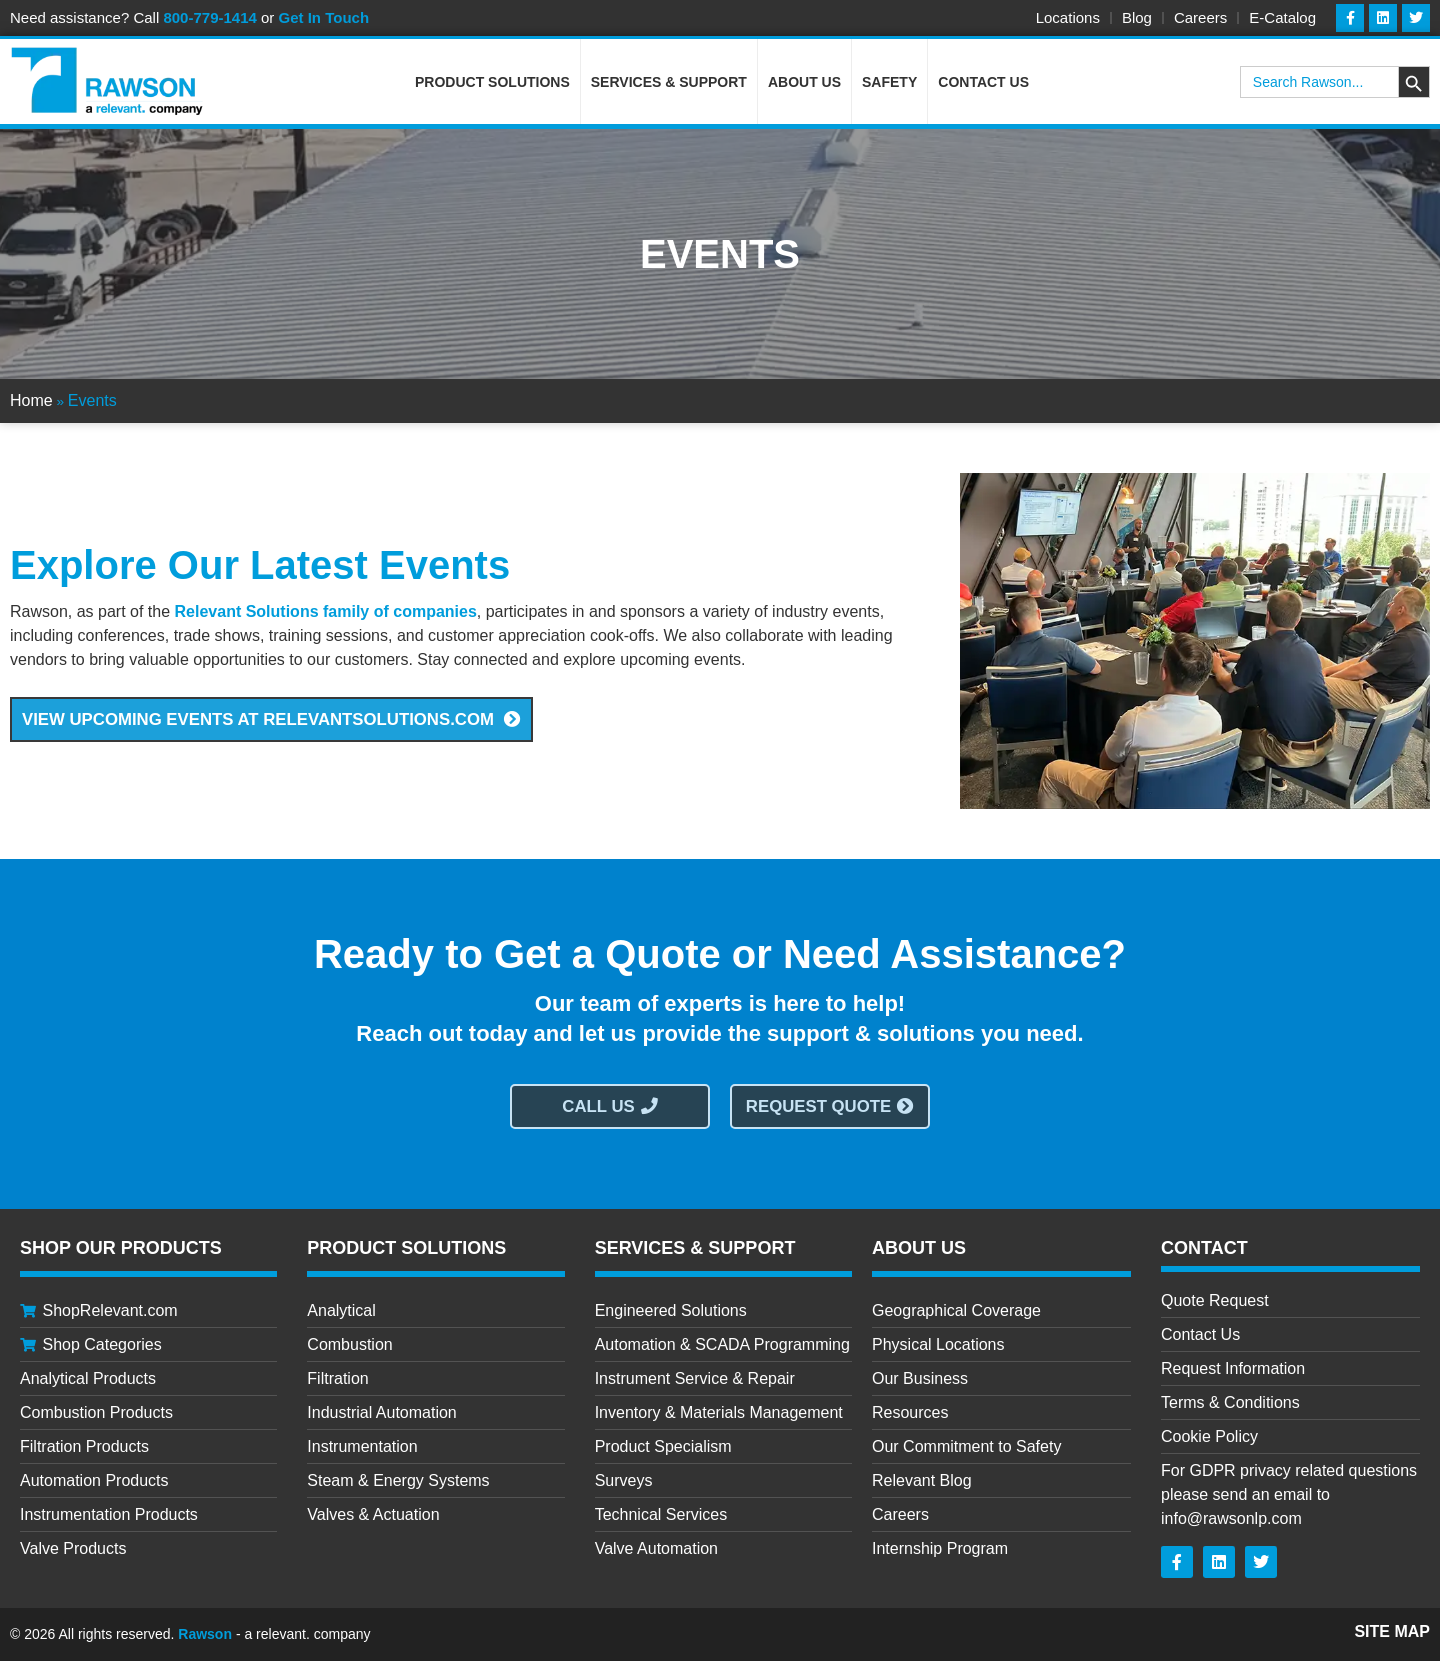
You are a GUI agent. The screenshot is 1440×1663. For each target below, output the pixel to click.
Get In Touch (324, 17)
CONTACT (1204, 1250)
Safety (889, 84)
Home (31, 402)
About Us (804, 84)
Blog (1137, 17)
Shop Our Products (121, 1250)
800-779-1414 (209, 17)
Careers (1200, 17)
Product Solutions (492, 84)
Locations (1068, 17)
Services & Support (669, 84)
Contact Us (983, 84)
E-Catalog (1282, 17)
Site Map (1392, 1633)
